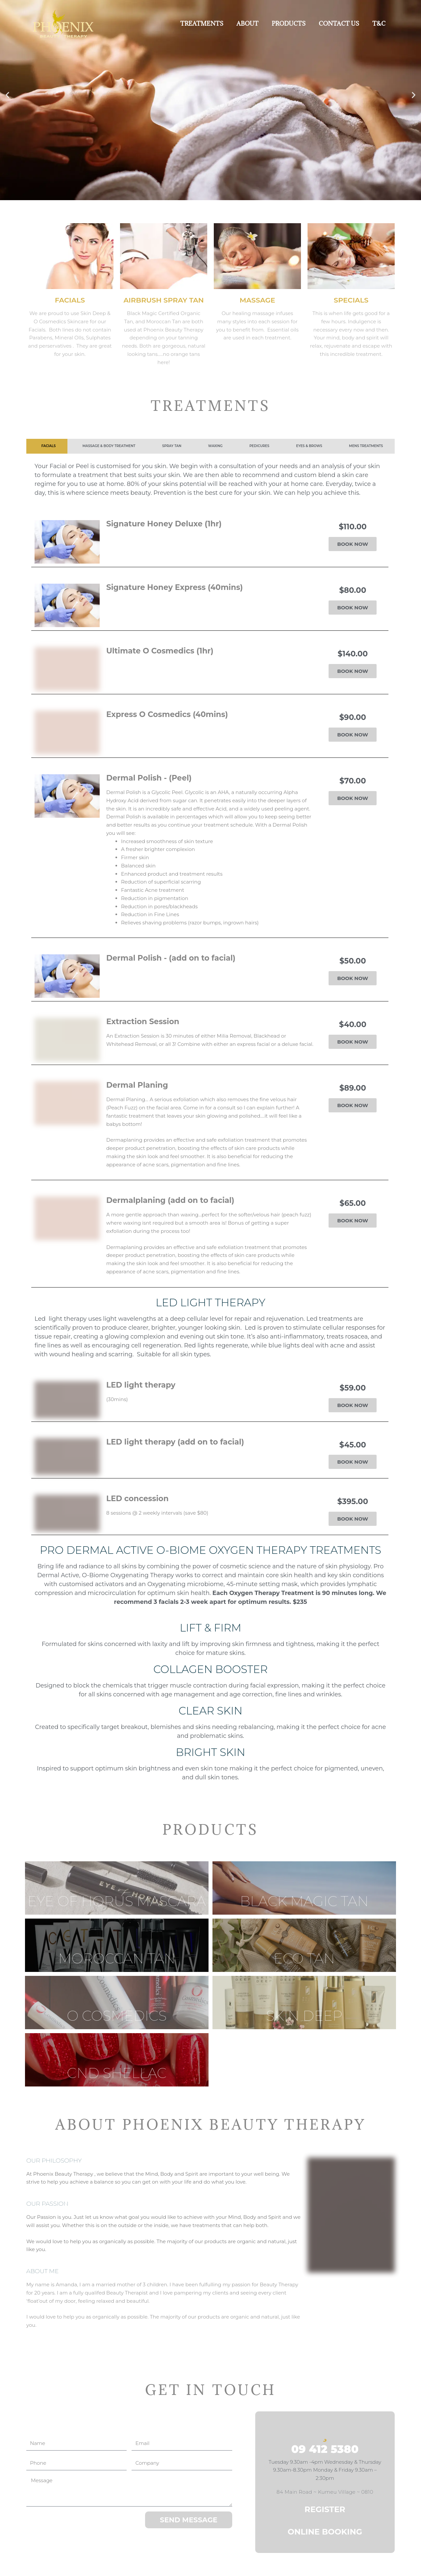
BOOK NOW (352, 544)
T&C (378, 23)
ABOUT (247, 23)
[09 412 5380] (325, 2433)
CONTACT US (339, 23)
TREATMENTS (201, 23)
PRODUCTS (289, 23)
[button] (7, 95)
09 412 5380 (325, 2448)
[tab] (46, 446)
